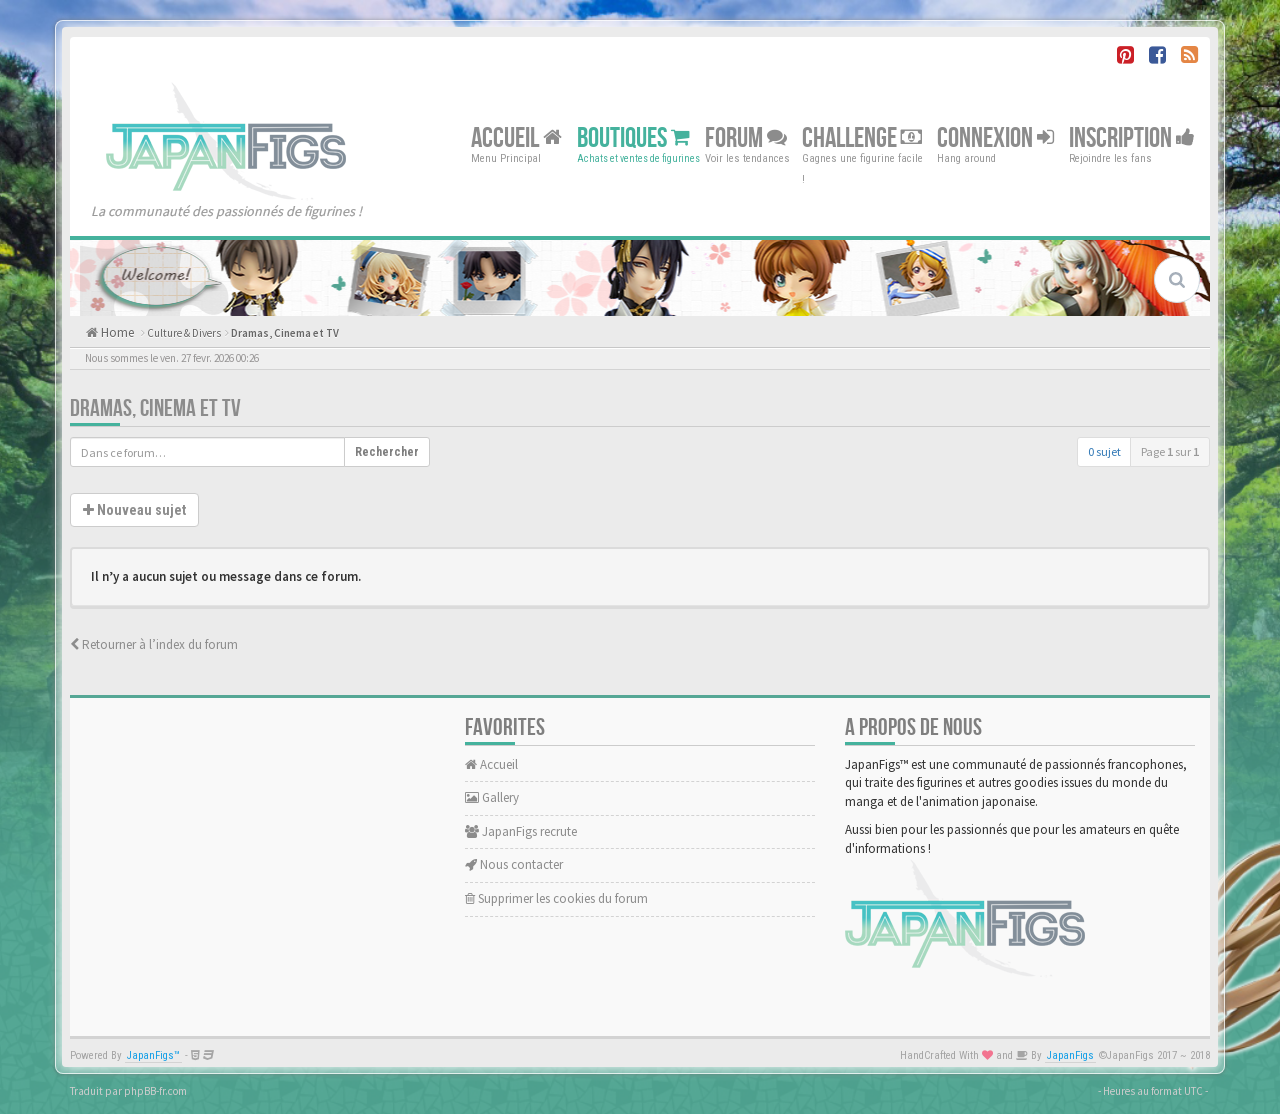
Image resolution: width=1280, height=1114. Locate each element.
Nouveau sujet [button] (134, 510)
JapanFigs (1070, 1055)
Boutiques (633, 137)
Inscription (1132, 137)
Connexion (995, 137)
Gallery (492, 797)
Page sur (1170, 451)
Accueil (516, 137)
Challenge (862, 137)
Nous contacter (514, 864)
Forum (746, 137)
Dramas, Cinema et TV (285, 333)
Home (116, 332)
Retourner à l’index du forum (154, 644)
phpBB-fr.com (155, 1091)
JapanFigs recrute (521, 831)
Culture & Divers (184, 333)
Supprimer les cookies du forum (556, 898)
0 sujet (1104, 451)
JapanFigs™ (153, 1055)
